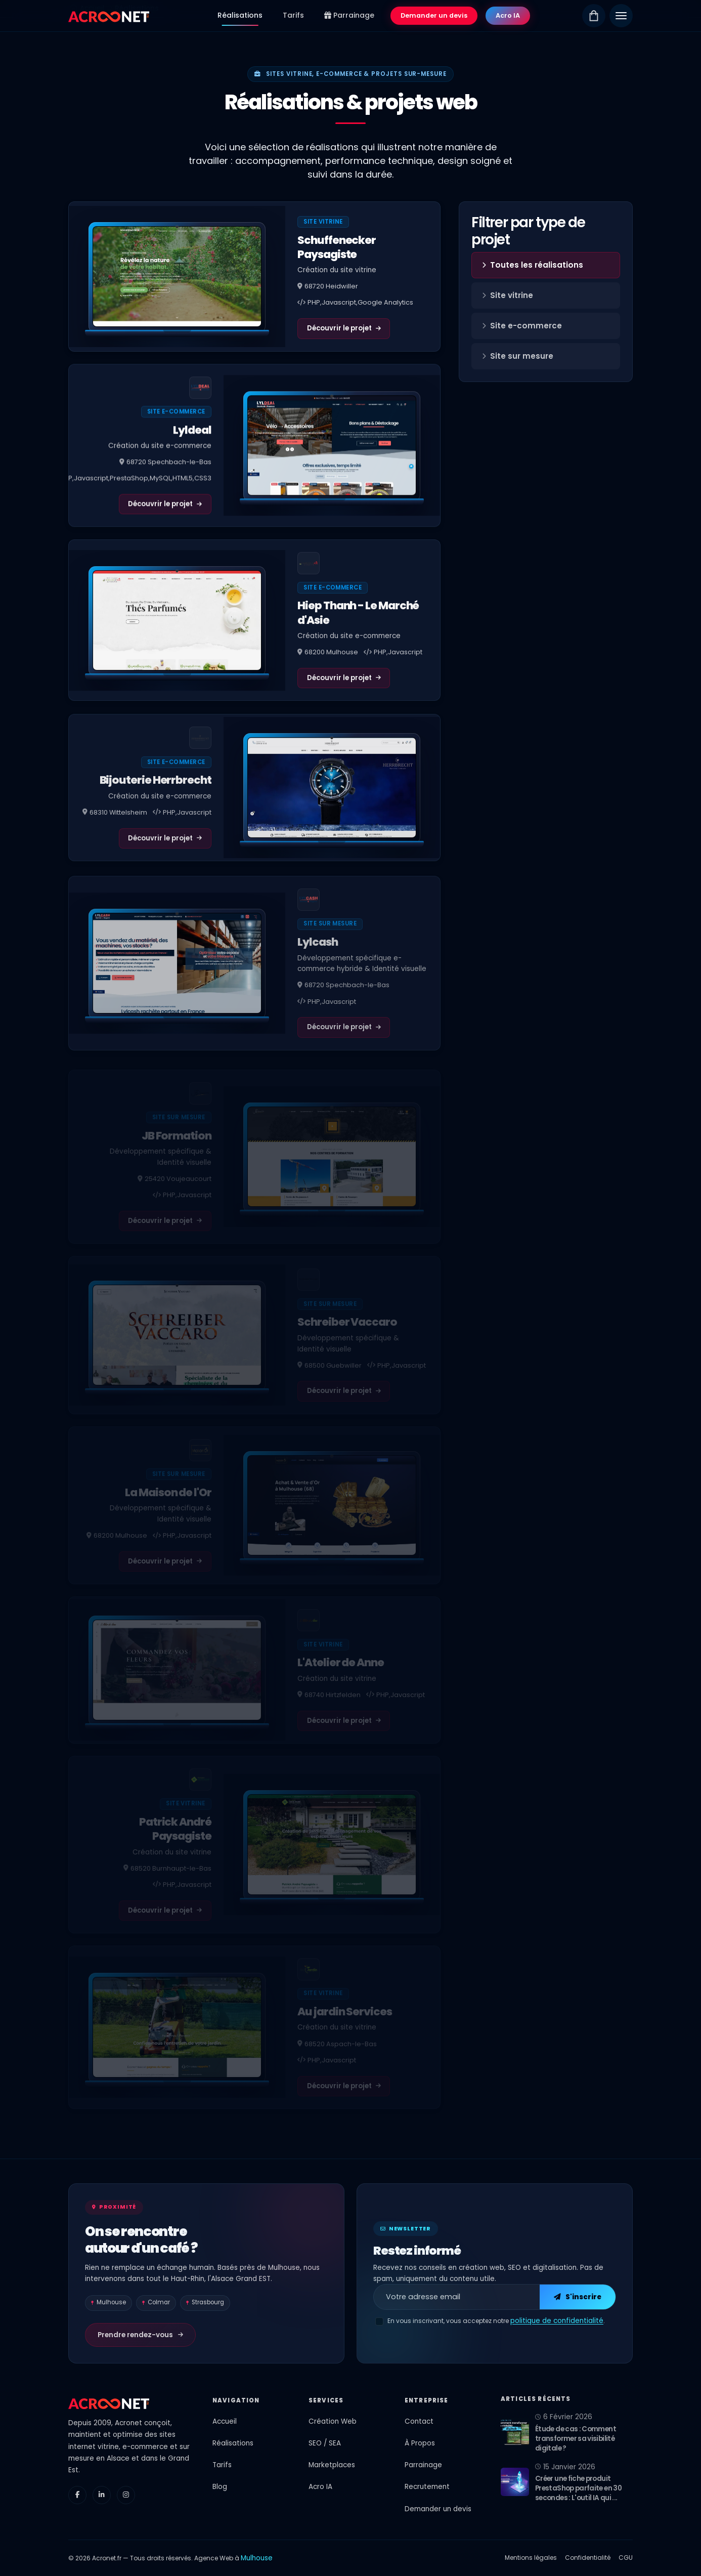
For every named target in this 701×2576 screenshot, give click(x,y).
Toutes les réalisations (532, 265)
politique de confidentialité (556, 2321)
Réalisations (239, 15)
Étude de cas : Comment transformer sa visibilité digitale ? (575, 2438)
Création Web (333, 2421)
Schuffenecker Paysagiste (336, 247)
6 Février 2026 (563, 2417)
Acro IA (508, 15)
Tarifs (293, 15)
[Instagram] (126, 2495)
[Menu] (621, 15)
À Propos (420, 2443)
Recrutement (427, 2486)
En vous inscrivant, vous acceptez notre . (496, 2321)
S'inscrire (577, 2297)
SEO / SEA (325, 2443)
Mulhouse (257, 2558)
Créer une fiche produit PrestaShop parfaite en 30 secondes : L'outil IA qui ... (578, 2488)
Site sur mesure (517, 356)
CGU (626, 2557)
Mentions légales (531, 2557)
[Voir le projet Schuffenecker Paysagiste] (177, 276)
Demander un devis (434, 15)
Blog (219, 2486)
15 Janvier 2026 (565, 2467)
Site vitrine (507, 295)
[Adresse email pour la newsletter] (457, 2297)
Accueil (224, 2421)
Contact (419, 2421)
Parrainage (349, 15)
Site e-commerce (522, 325)
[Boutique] (593, 15)
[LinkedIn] (102, 2495)
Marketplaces (332, 2465)
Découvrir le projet (344, 328)
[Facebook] (77, 2495)
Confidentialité (587, 2557)
